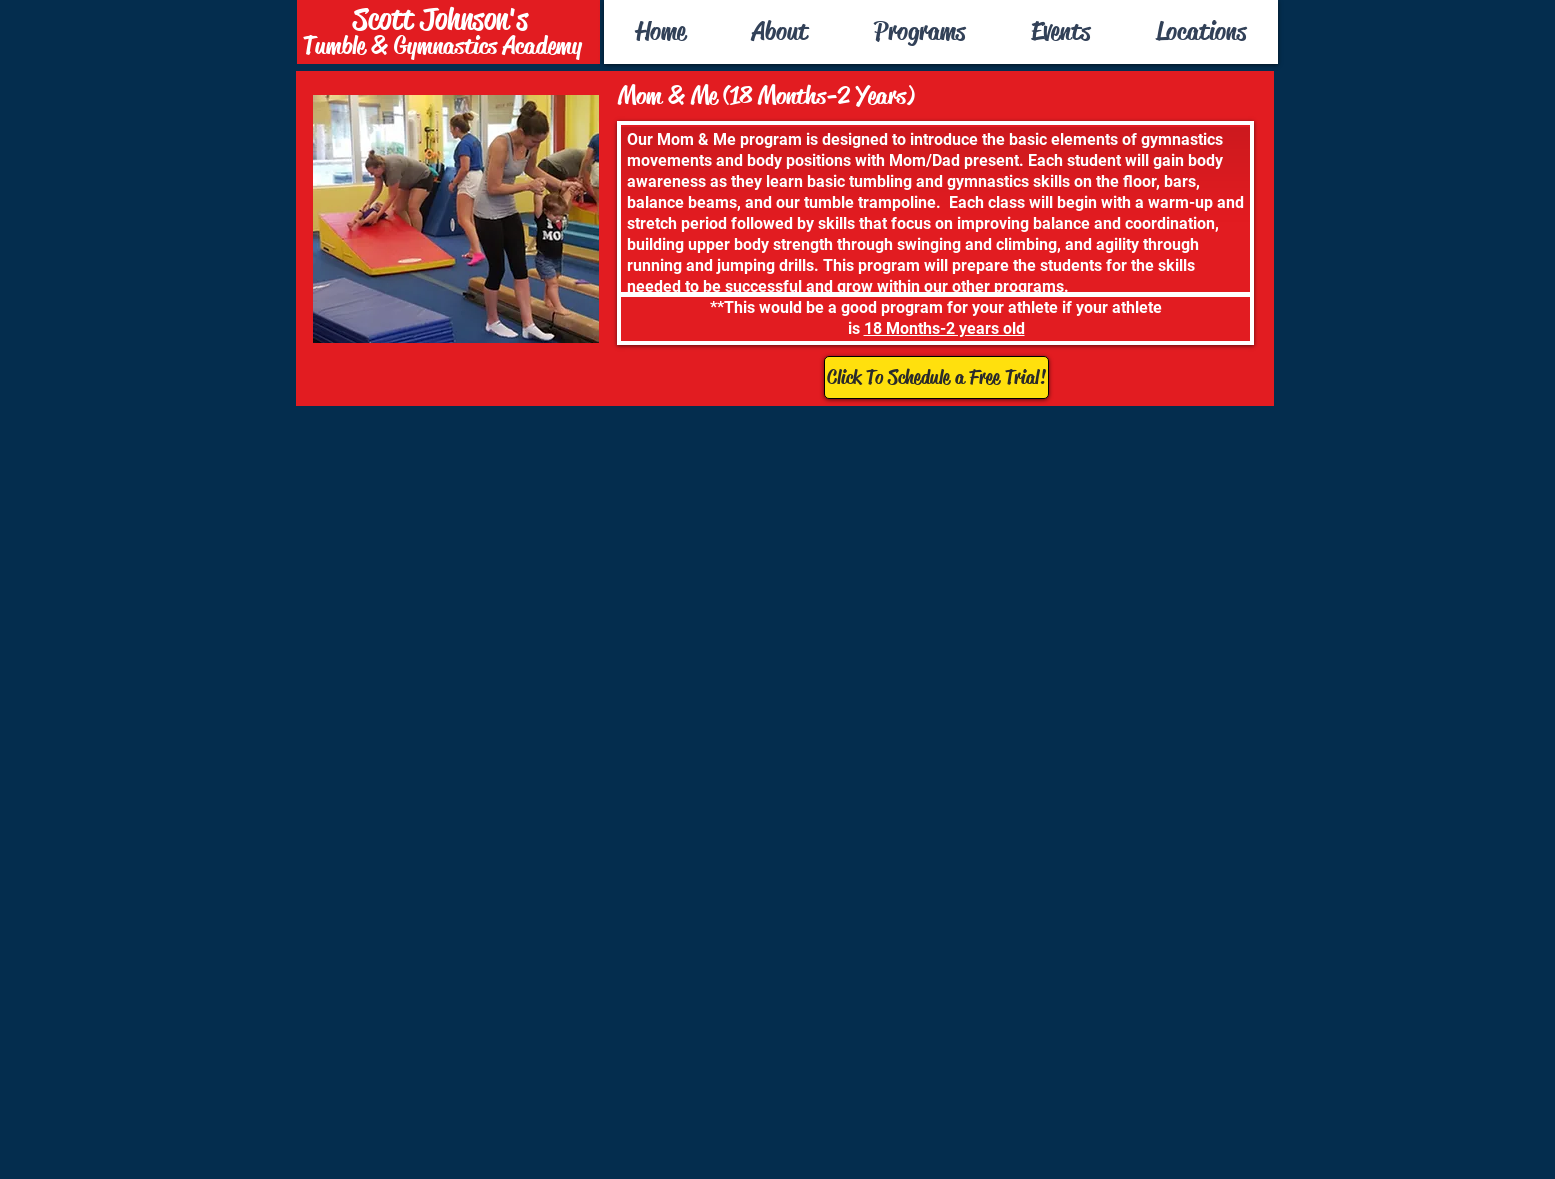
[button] (919, 32)
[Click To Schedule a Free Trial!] (936, 377)
